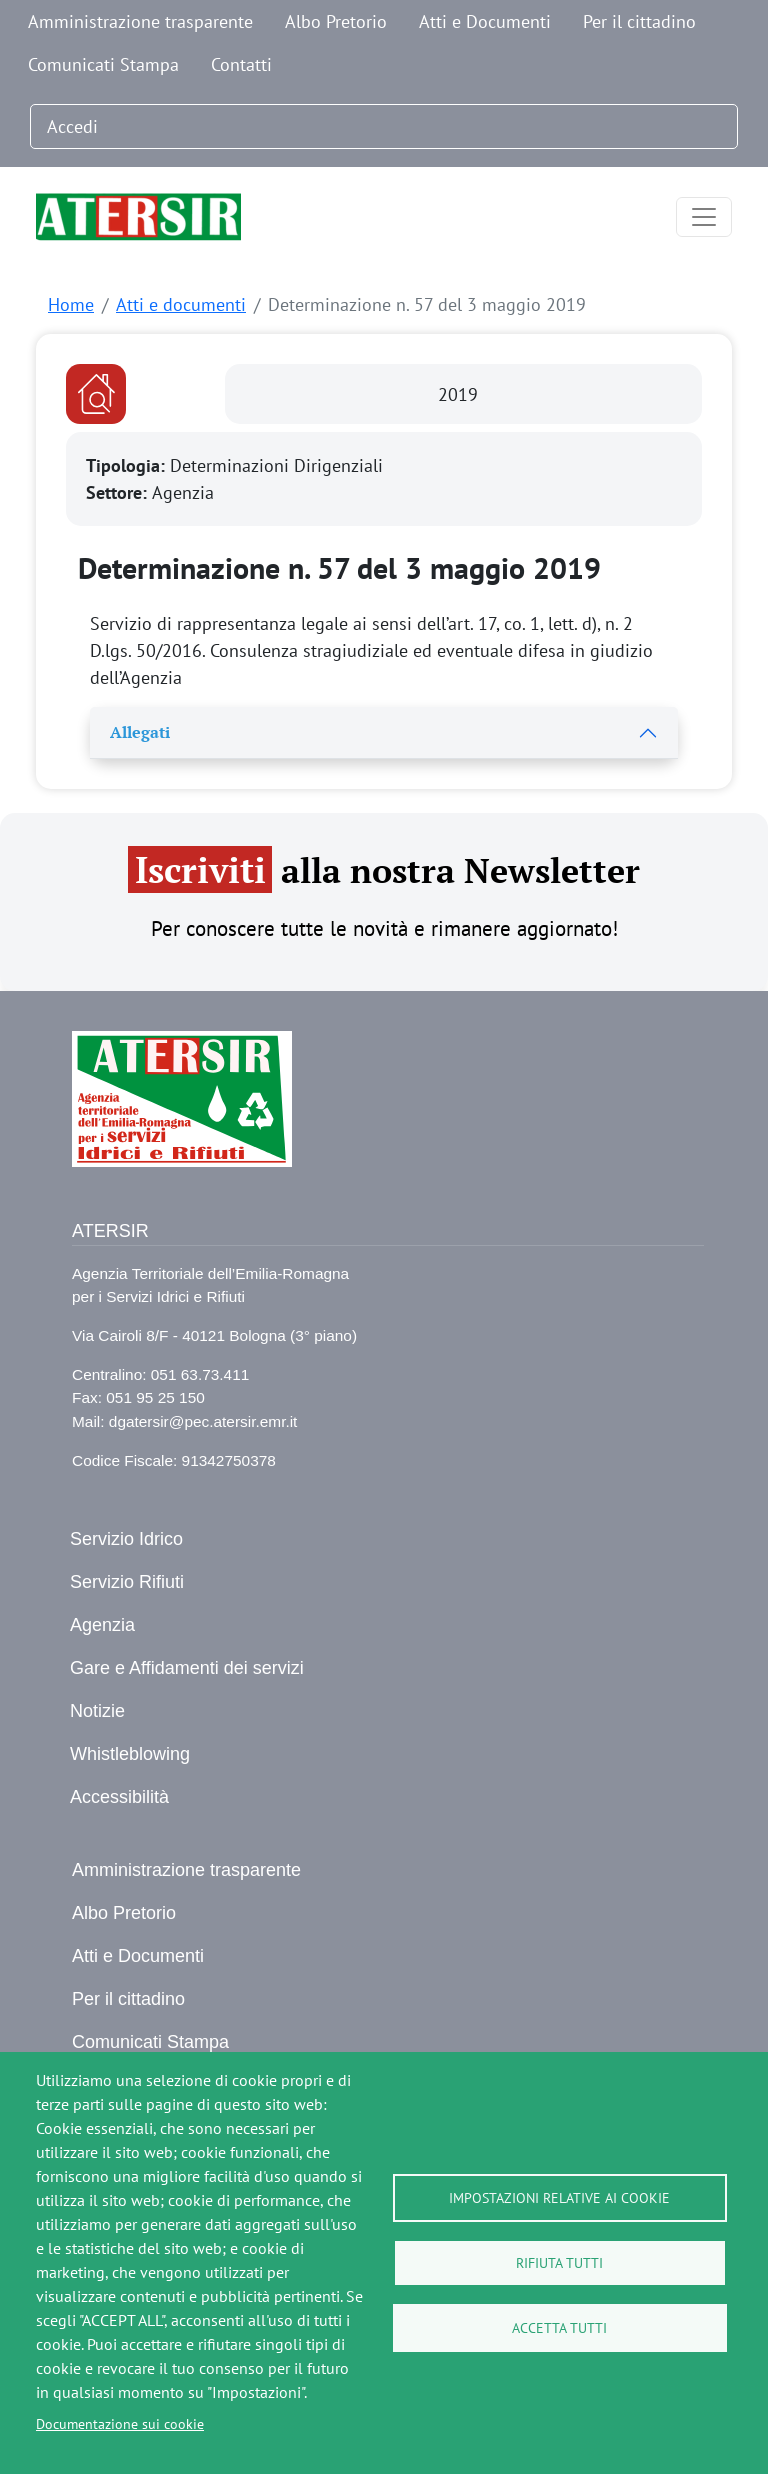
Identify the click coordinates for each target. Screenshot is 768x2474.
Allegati (140, 732)
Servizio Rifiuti (127, 1582)
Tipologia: (128, 465)
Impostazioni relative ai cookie (559, 2198)
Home (71, 304)
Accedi (72, 126)
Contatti (241, 64)
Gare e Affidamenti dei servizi (187, 1668)
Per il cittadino (639, 21)
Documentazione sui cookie (120, 2424)
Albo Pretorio (336, 21)
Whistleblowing (130, 1754)
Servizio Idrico (126, 1539)
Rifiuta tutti (559, 2263)
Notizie (97, 1711)
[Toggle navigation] (704, 217)
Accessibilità (119, 1797)
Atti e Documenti (485, 21)
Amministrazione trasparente (140, 21)
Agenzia (102, 1625)
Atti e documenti (181, 304)
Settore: (119, 492)
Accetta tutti (559, 2328)
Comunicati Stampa (103, 64)
